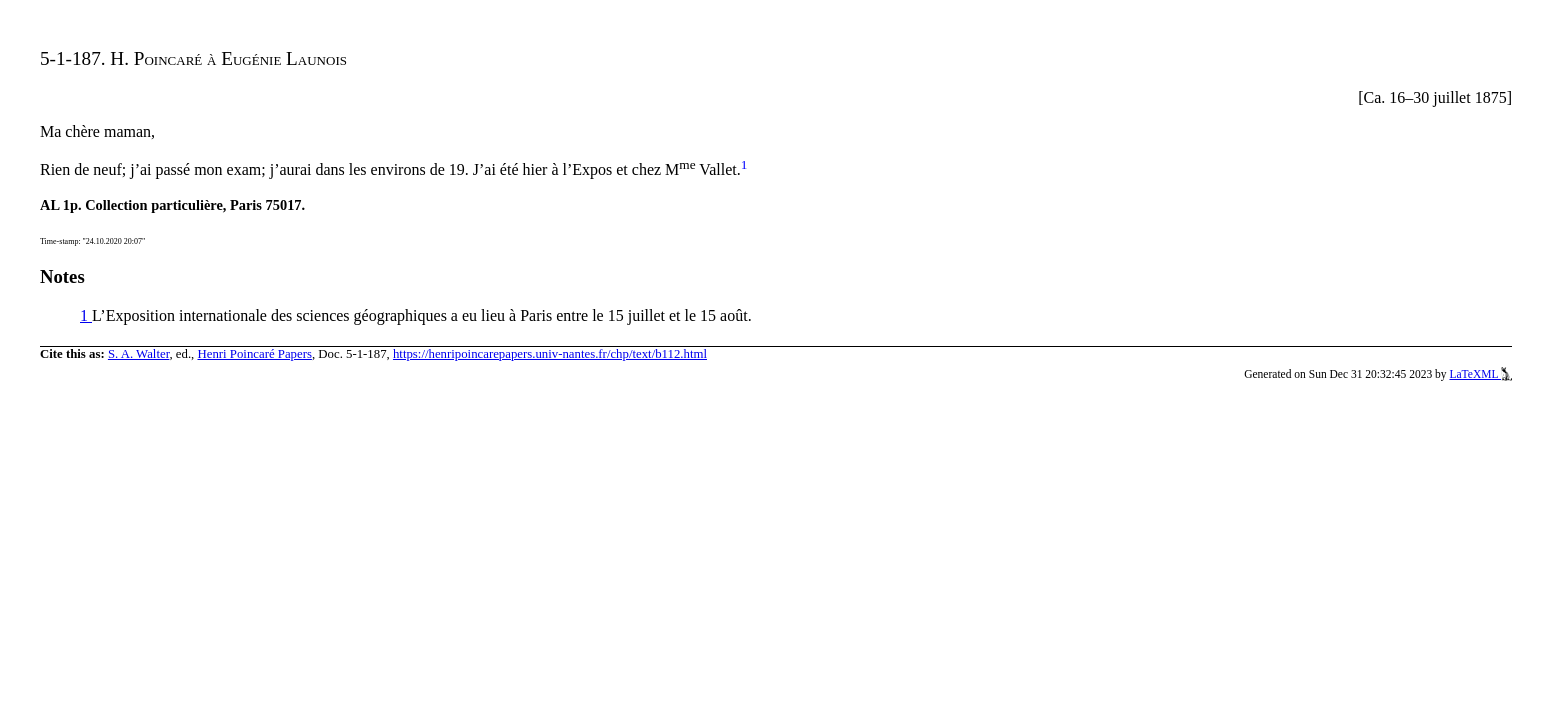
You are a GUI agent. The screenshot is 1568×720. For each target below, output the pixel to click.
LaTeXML (1480, 374)
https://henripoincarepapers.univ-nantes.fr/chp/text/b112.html (550, 354)
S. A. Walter (139, 354)
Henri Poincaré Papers (254, 354)
